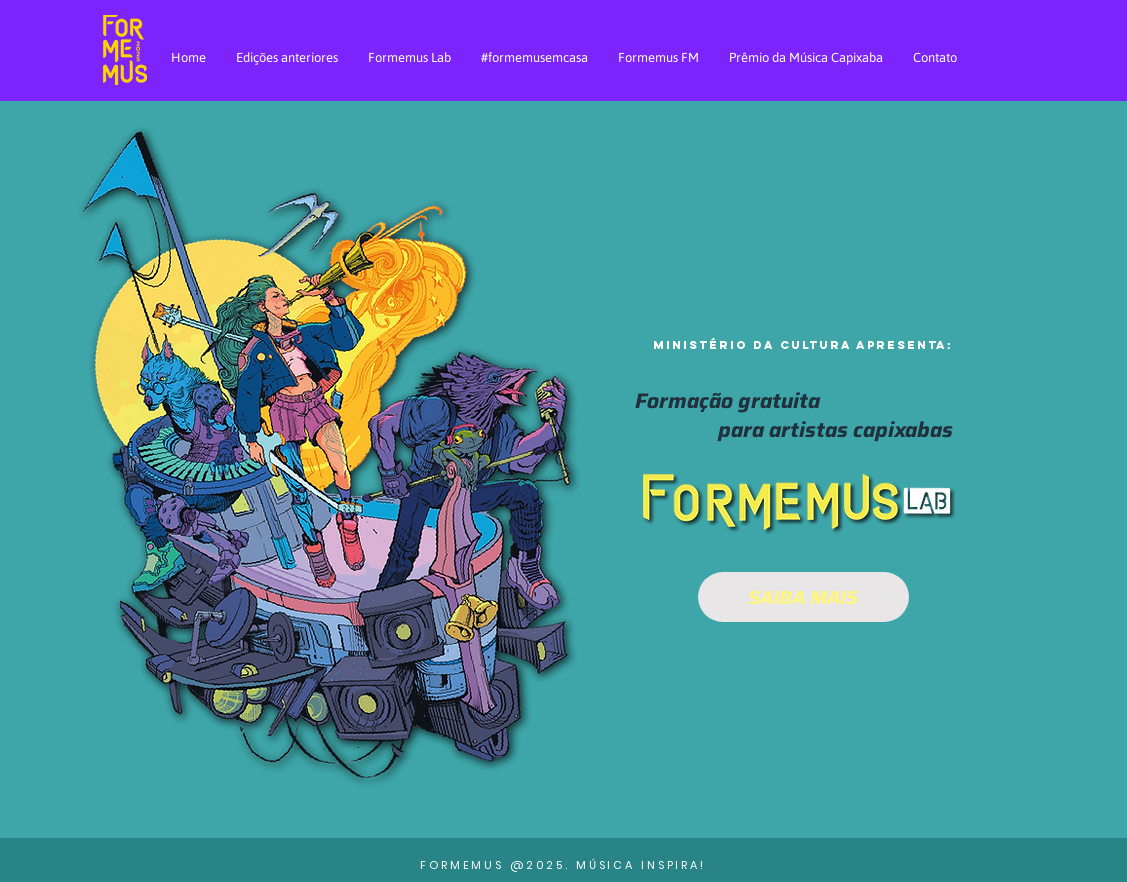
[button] (803, 430)
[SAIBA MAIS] (803, 597)
